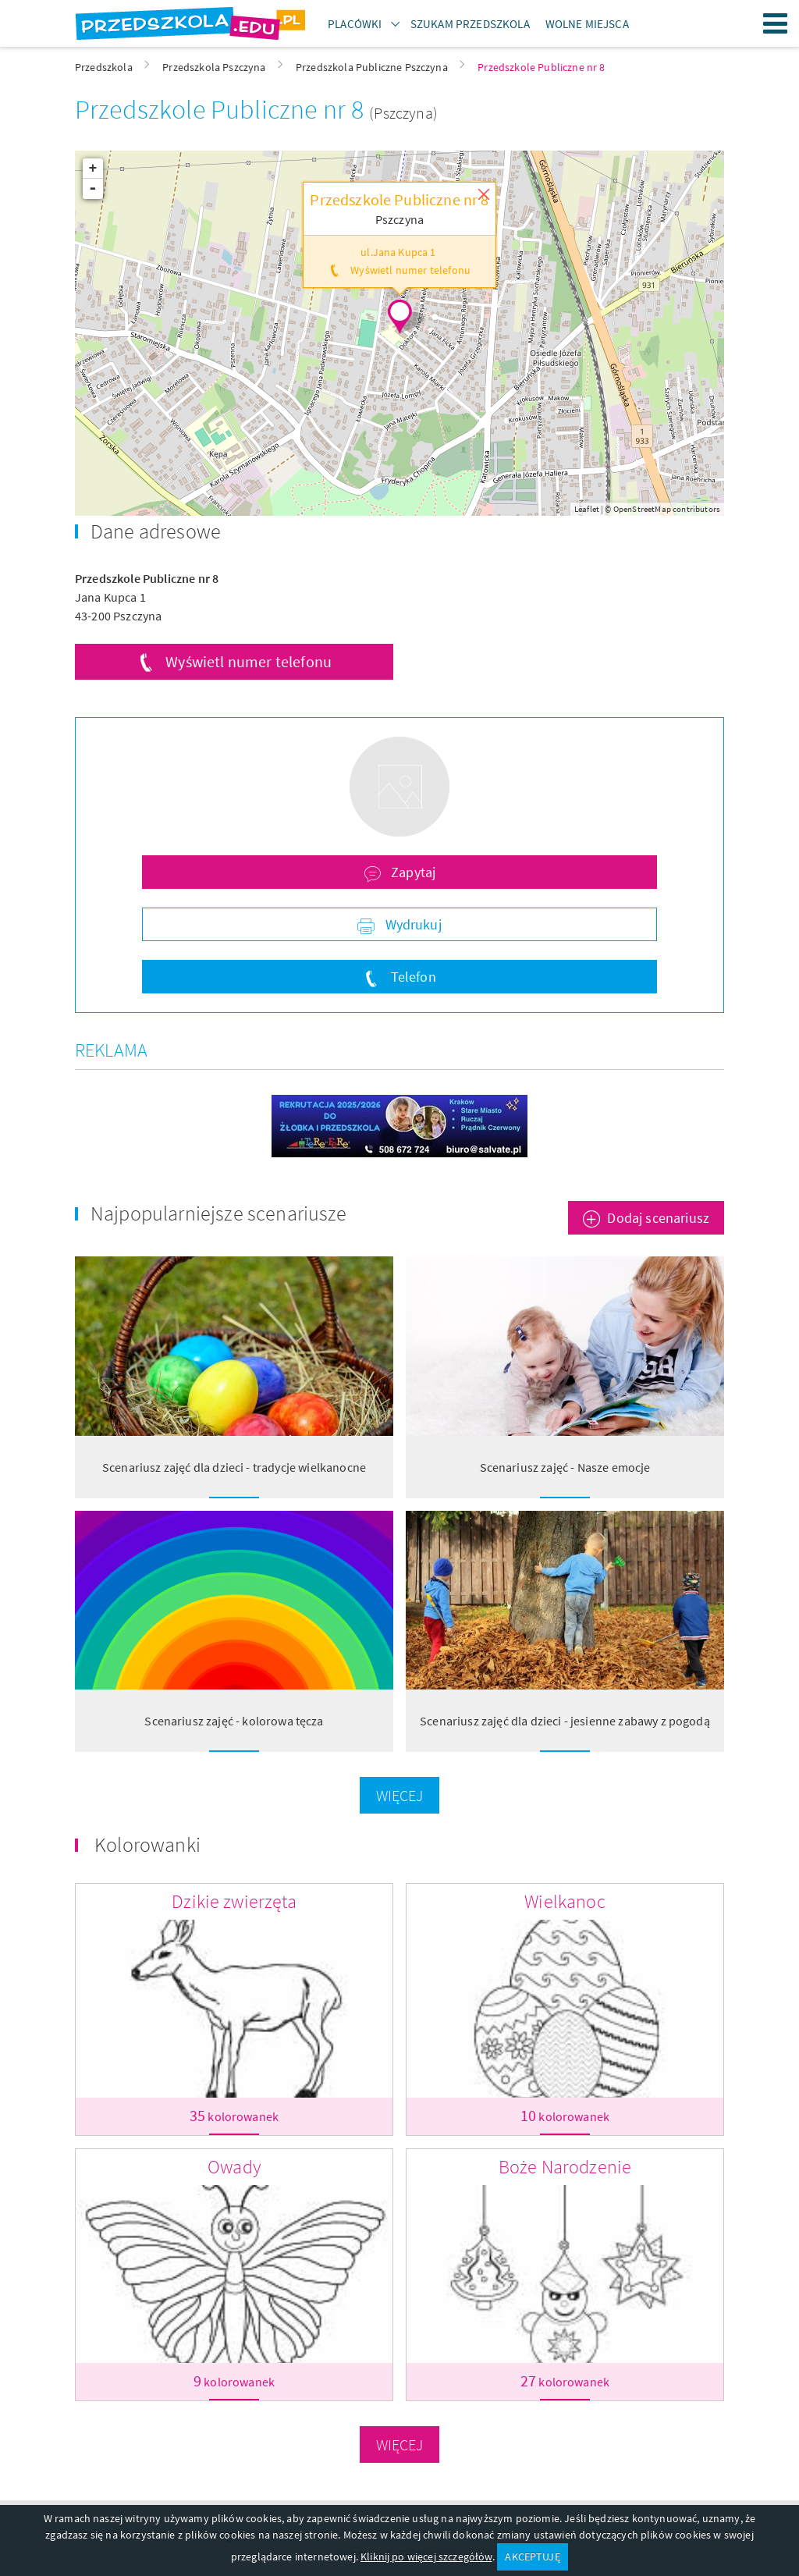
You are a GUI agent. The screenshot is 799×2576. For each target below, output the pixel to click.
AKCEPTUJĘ (532, 2556)
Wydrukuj (411, 924)
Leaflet (586, 508)
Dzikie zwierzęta (234, 1901)
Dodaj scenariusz (658, 1218)
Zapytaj (411, 872)
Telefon (411, 977)
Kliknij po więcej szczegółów (426, 2556)
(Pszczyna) (403, 113)
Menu (775, 23)
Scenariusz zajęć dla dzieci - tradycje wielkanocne (234, 1467)
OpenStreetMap (642, 508)
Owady (234, 2167)
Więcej (400, 1795)
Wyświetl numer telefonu (248, 661)
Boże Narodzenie (565, 2167)
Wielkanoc (564, 1901)
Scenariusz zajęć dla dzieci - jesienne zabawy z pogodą (565, 1721)
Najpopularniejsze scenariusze (219, 1213)
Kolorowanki (147, 1844)
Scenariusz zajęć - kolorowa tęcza (233, 1721)
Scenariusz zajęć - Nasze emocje (565, 1467)
